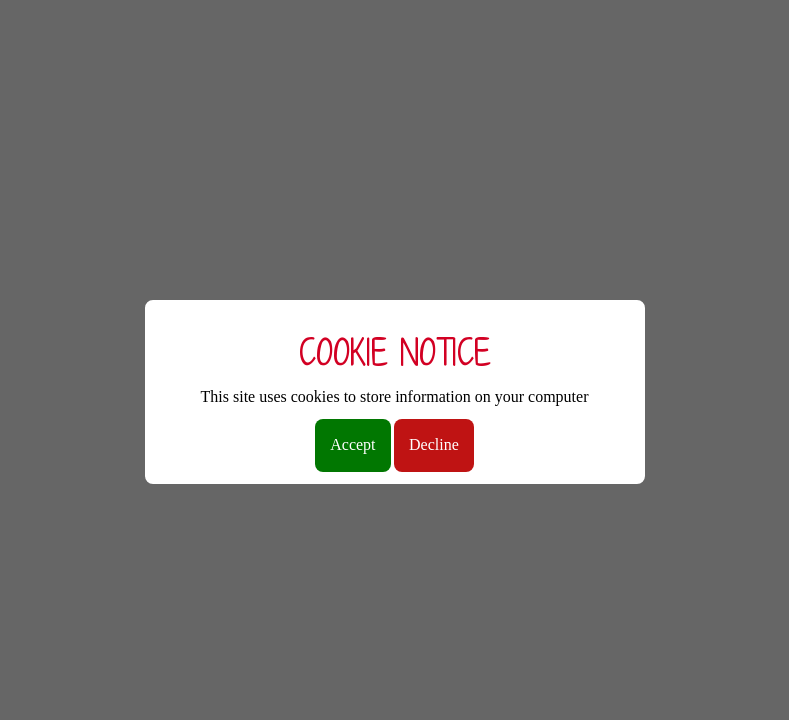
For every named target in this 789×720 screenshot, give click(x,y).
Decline (434, 444)
